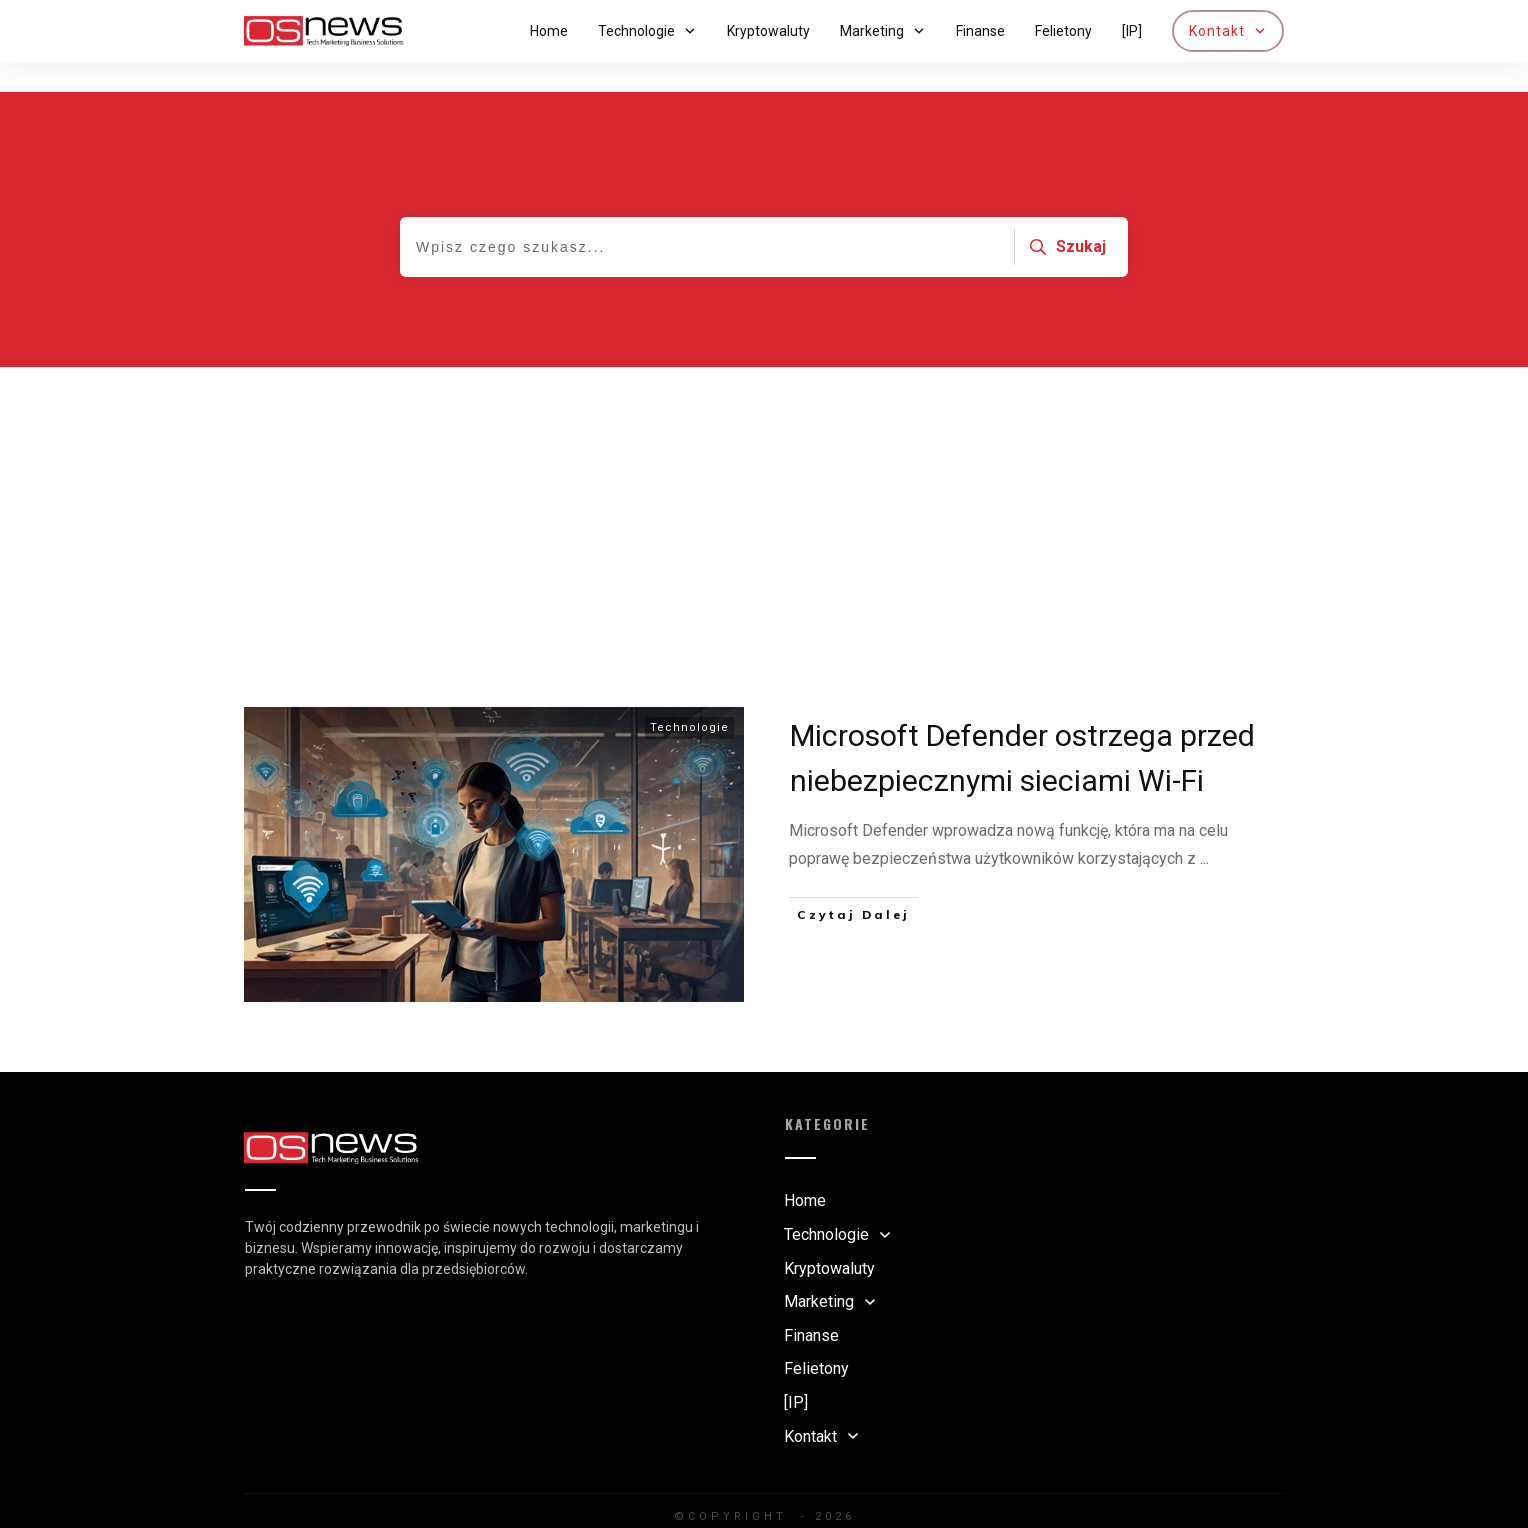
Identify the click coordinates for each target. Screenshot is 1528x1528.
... (1204, 828)
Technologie (689, 697)
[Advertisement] (764, 487)
